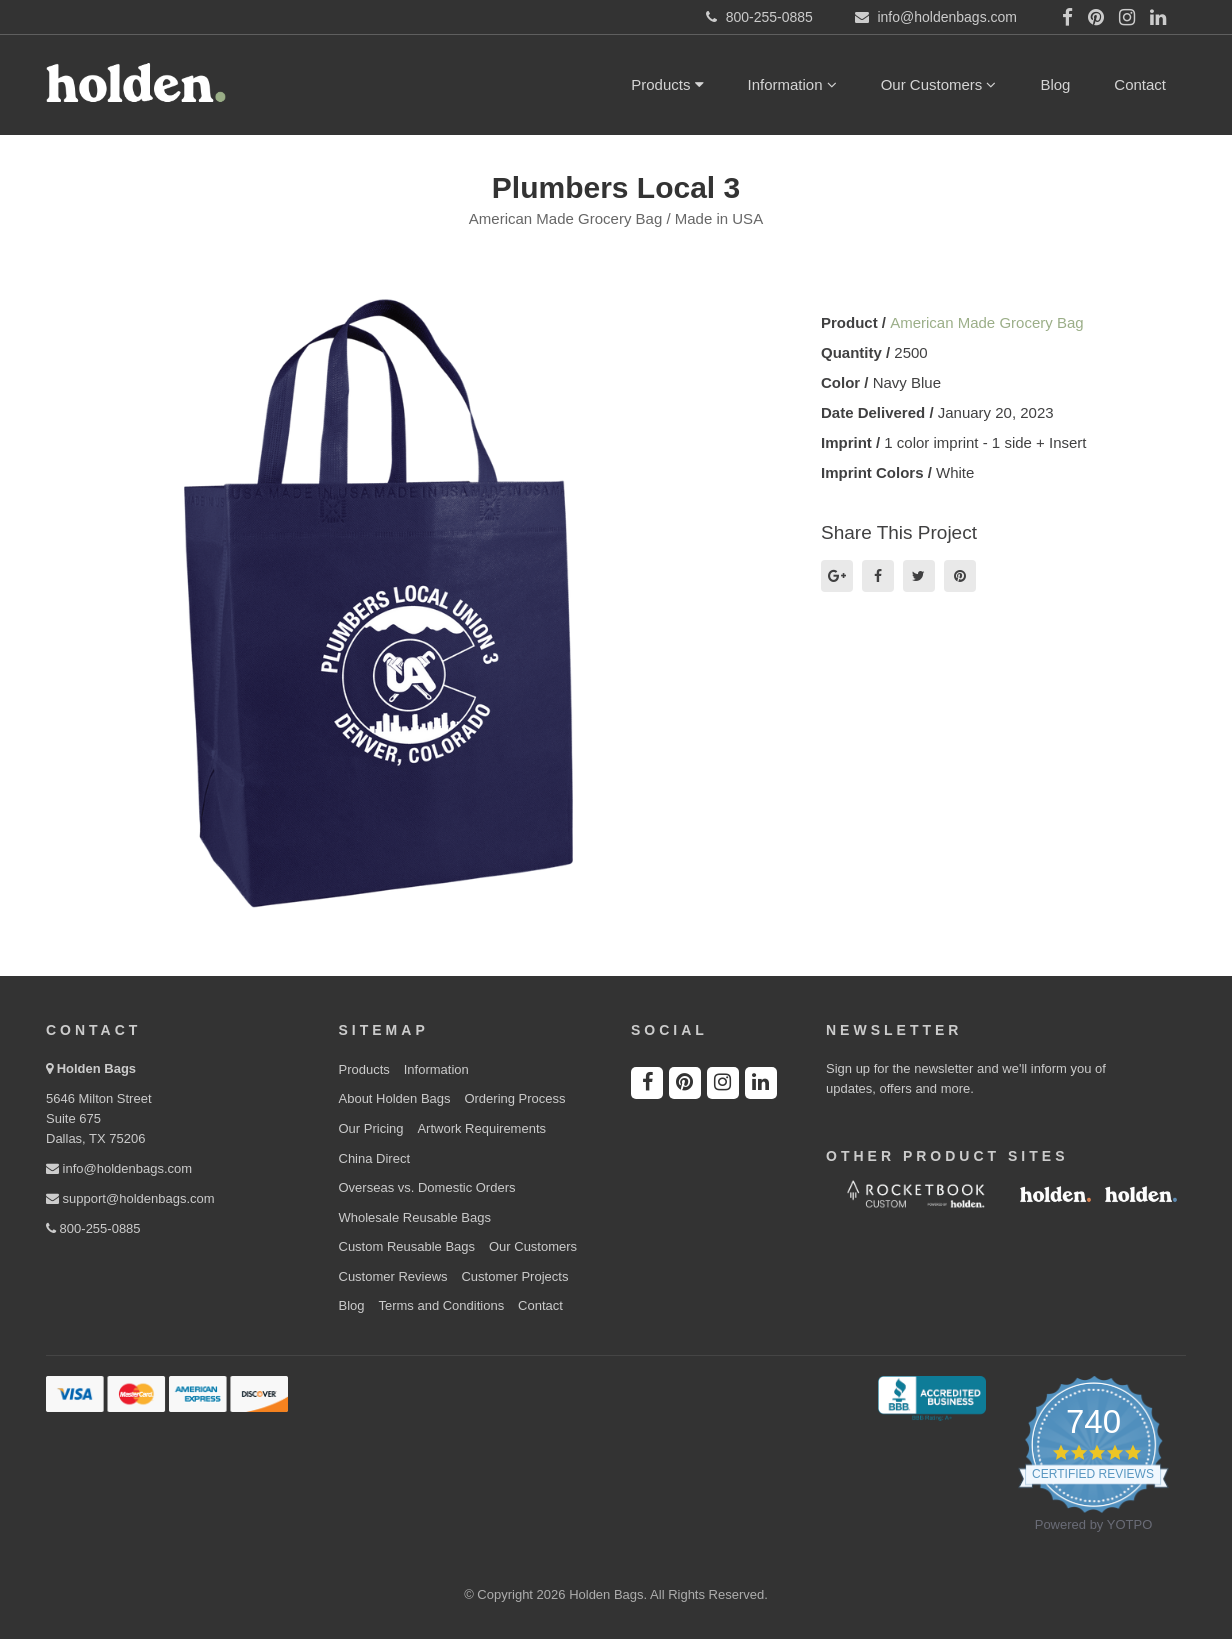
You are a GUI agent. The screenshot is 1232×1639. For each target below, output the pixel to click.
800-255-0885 (93, 1228)
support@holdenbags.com (130, 1198)
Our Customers (939, 84)
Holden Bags (96, 1068)
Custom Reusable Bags (407, 1246)
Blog (1055, 84)
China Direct (375, 1158)
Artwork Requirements (481, 1128)
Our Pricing (371, 1128)
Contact (1140, 84)
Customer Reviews (393, 1276)
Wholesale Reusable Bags (415, 1217)
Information (792, 84)
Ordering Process (514, 1098)
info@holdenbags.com (119, 1168)
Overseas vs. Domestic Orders (427, 1187)
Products (667, 84)
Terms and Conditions (441, 1305)
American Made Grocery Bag (986, 322)
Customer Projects (514, 1276)
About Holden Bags (395, 1098)
